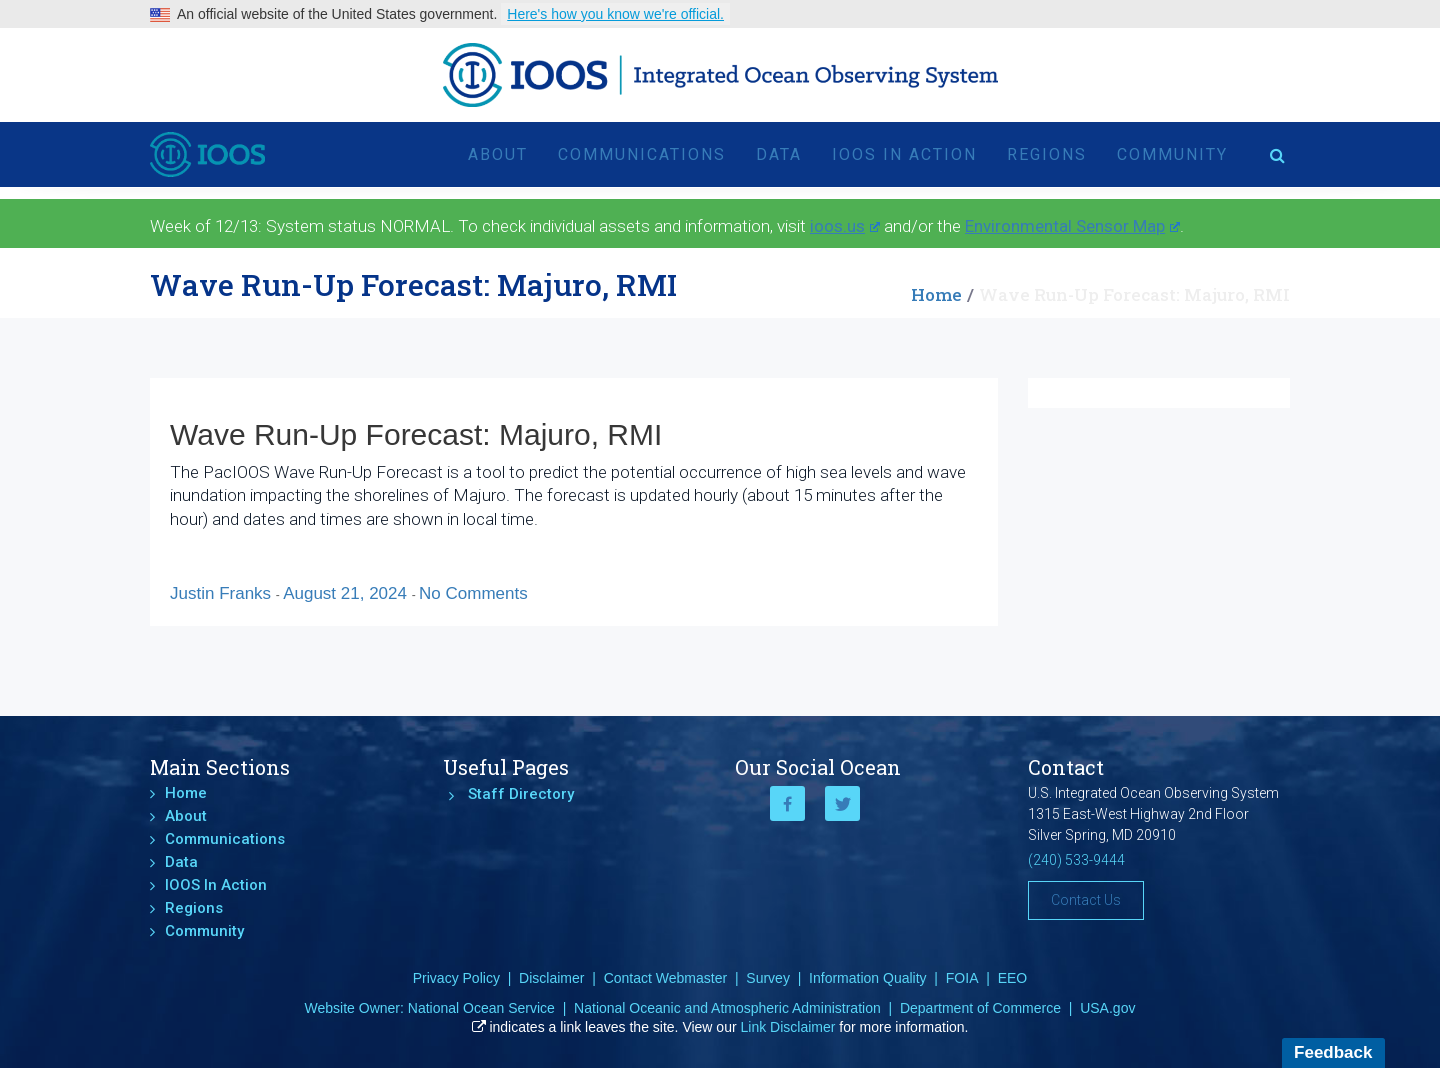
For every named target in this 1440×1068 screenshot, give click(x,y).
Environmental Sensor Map (1072, 226)
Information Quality (868, 978)
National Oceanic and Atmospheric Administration (727, 1008)
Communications (642, 154)
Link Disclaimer (788, 1027)
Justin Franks (223, 593)
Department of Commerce (980, 1008)
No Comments (473, 593)
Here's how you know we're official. (615, 14)
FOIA (962, 978)
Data (779, 154)
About (498, 154)
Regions (1047, 154)
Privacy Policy (456, 978)
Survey (768, 978)
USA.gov (1107, 1008)
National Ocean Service (481, 1008)
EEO (1013, 978)
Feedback (1333, 1052)
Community (1172, 154)
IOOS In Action (904, 154)
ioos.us (845, 226)
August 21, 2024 (347, 593)
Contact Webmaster (665, 978)
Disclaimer (551, 978)
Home (936, 294)
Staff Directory (521, 794)
